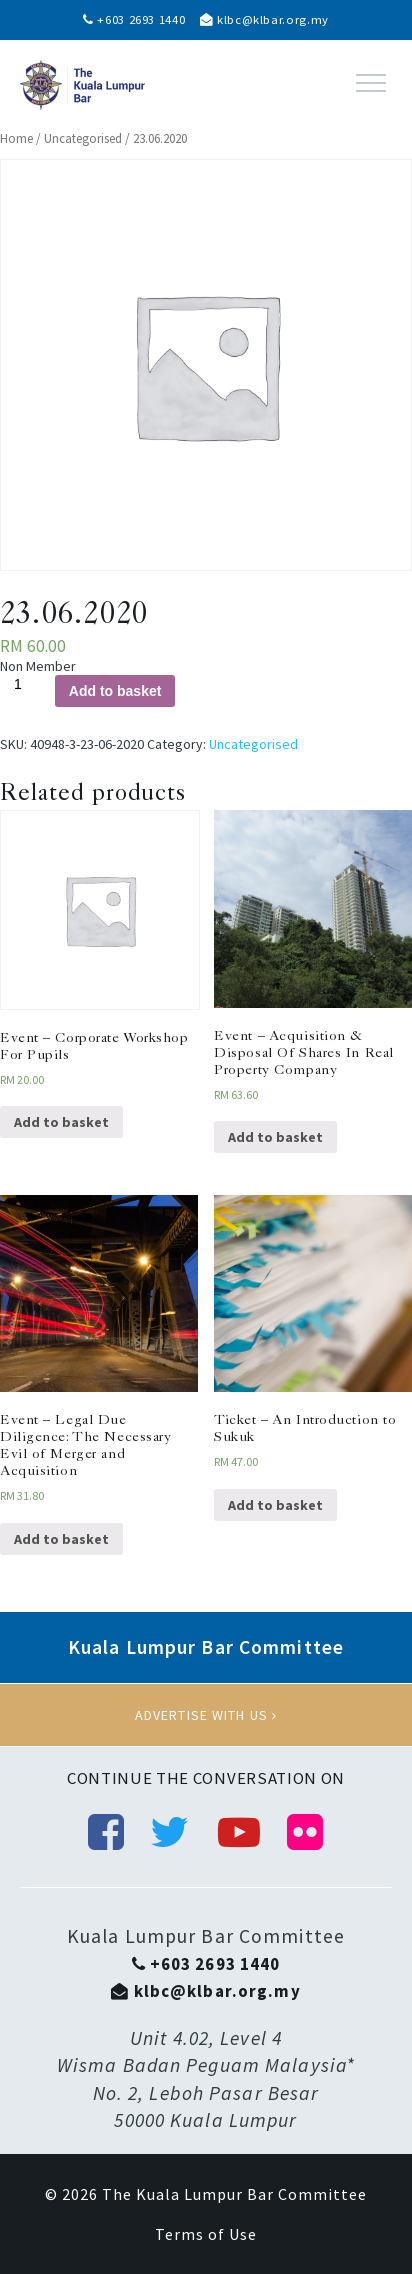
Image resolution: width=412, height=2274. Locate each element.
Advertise (206, 1715)
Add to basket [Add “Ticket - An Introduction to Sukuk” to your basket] (275, 1505)
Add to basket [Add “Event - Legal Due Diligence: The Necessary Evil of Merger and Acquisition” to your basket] (61, 1539)
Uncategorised (83, 138)
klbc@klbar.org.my (264, 19)
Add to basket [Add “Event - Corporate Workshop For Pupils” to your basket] (61, 1122)
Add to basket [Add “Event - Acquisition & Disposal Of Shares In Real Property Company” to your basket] (275, 1137)
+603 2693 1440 (134, 19)
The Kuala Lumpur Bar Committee (234, 2194)
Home (16, 138)
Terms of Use (206, 2234)
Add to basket (115, 691)
